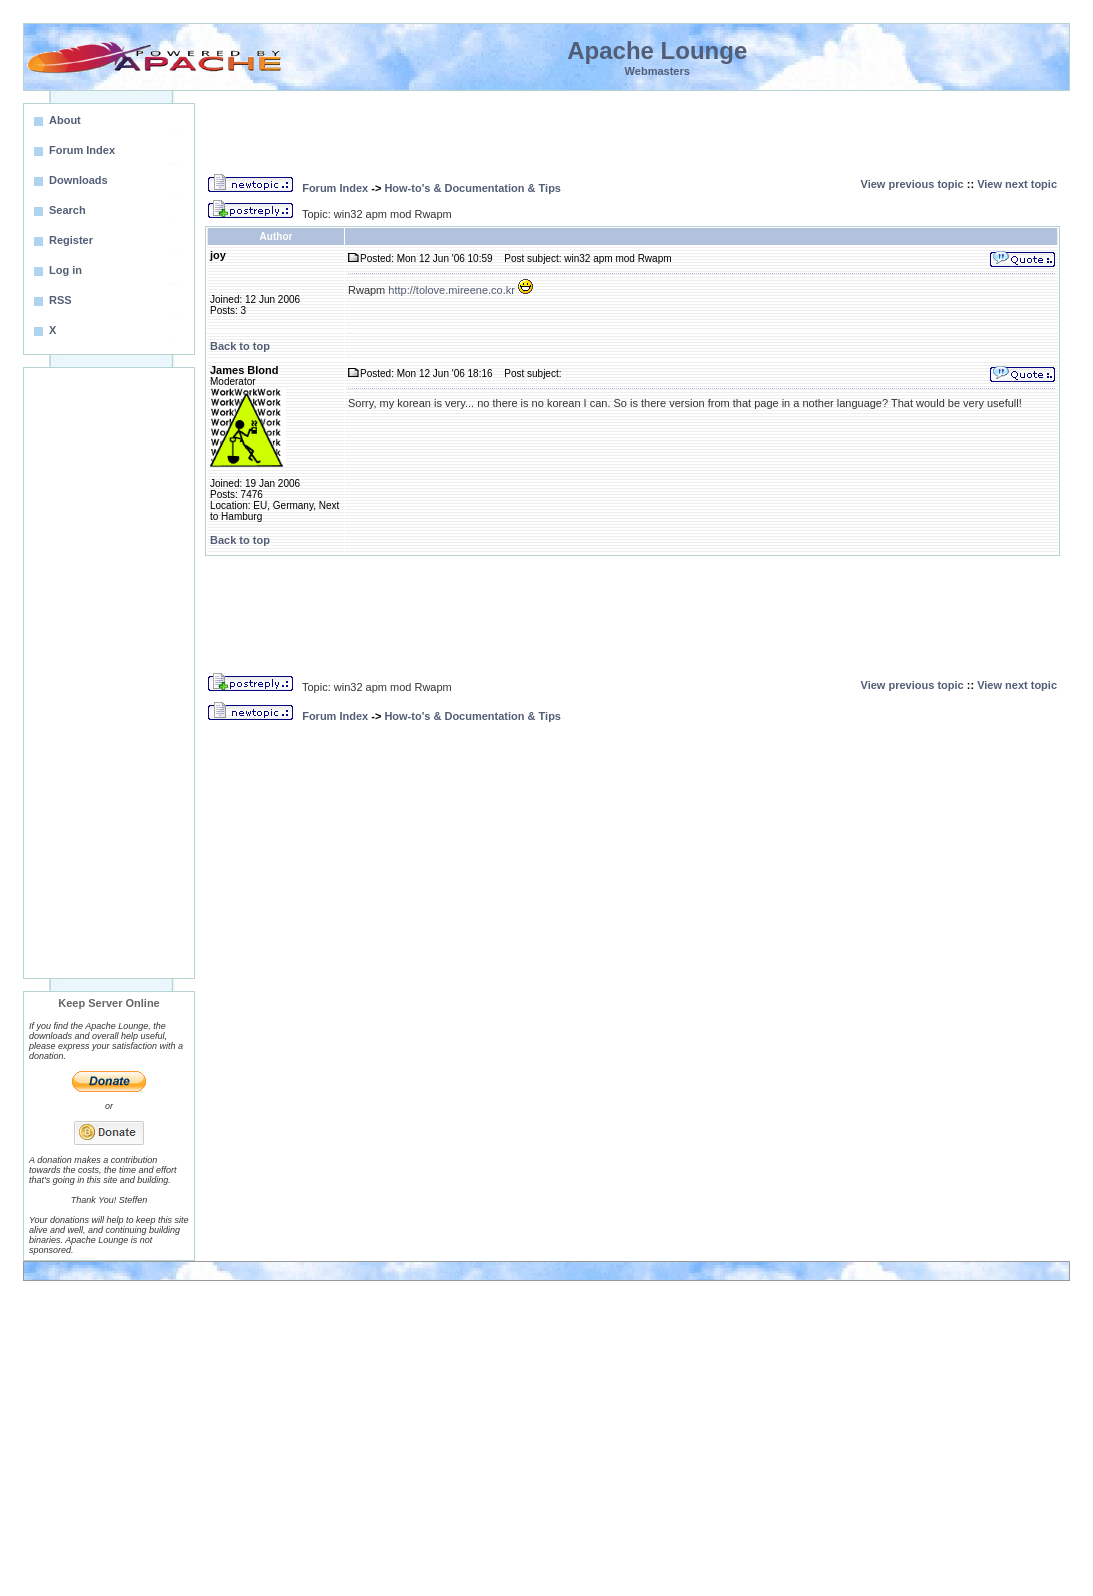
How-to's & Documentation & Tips (472, 188)
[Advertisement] (109, 673)
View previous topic (912, 184)
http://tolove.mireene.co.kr (451, 290)
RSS (60, 300)
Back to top (240, 346)
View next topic (1017, 184)
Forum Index (335, 188)
